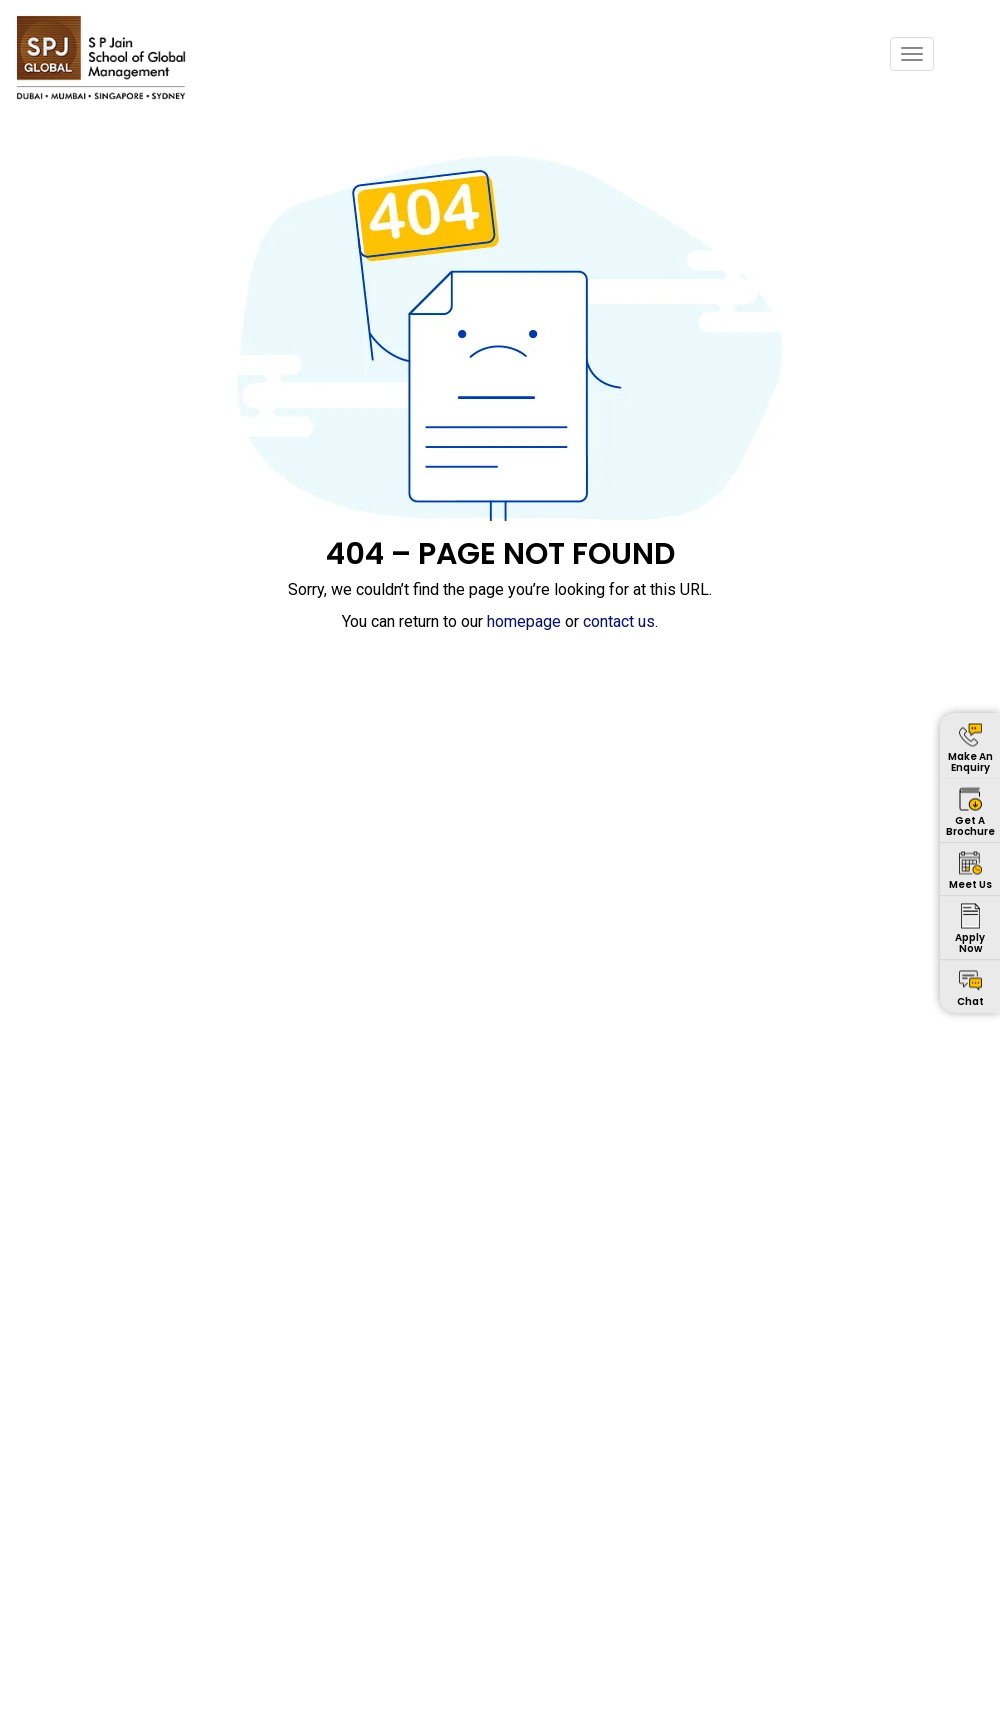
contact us (619, 621)
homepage (524, 621)
